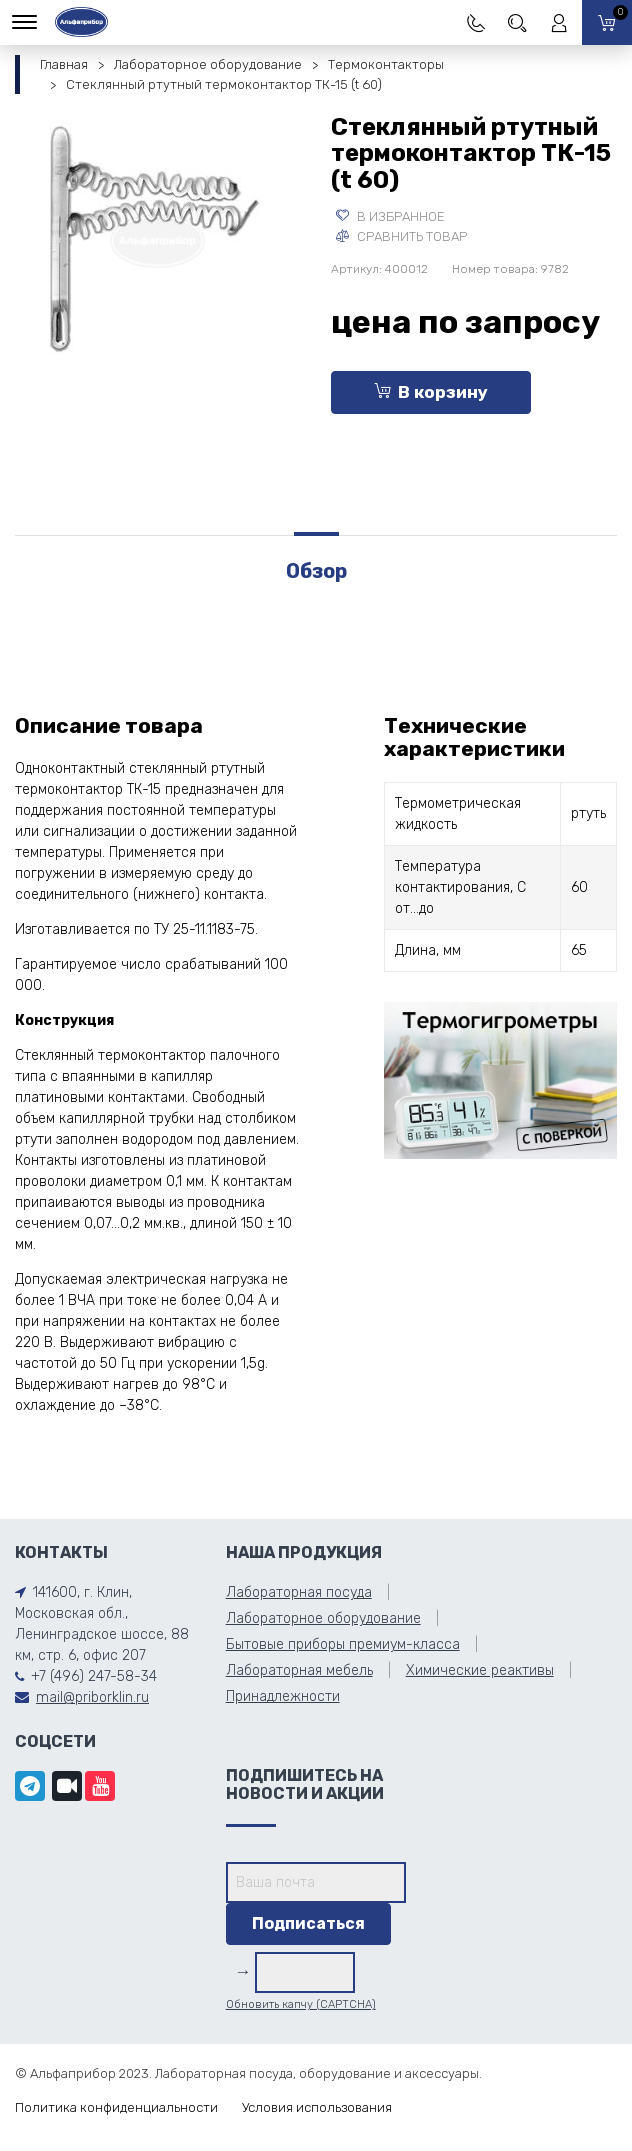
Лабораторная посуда (299, 1592)
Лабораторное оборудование (208, 64)
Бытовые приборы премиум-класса (343, 1644)
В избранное (390, 216)
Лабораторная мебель (299, 1670)
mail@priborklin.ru (92, 1697)
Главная (64, 64)
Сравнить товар (401, 236)
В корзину (431, 392)
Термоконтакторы (386, 64)
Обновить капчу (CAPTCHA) (301, 2004)
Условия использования (317, 2107)
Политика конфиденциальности (116, 2107)
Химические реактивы (480, 1670)
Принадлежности (283, 1696)
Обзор (316, 571)
